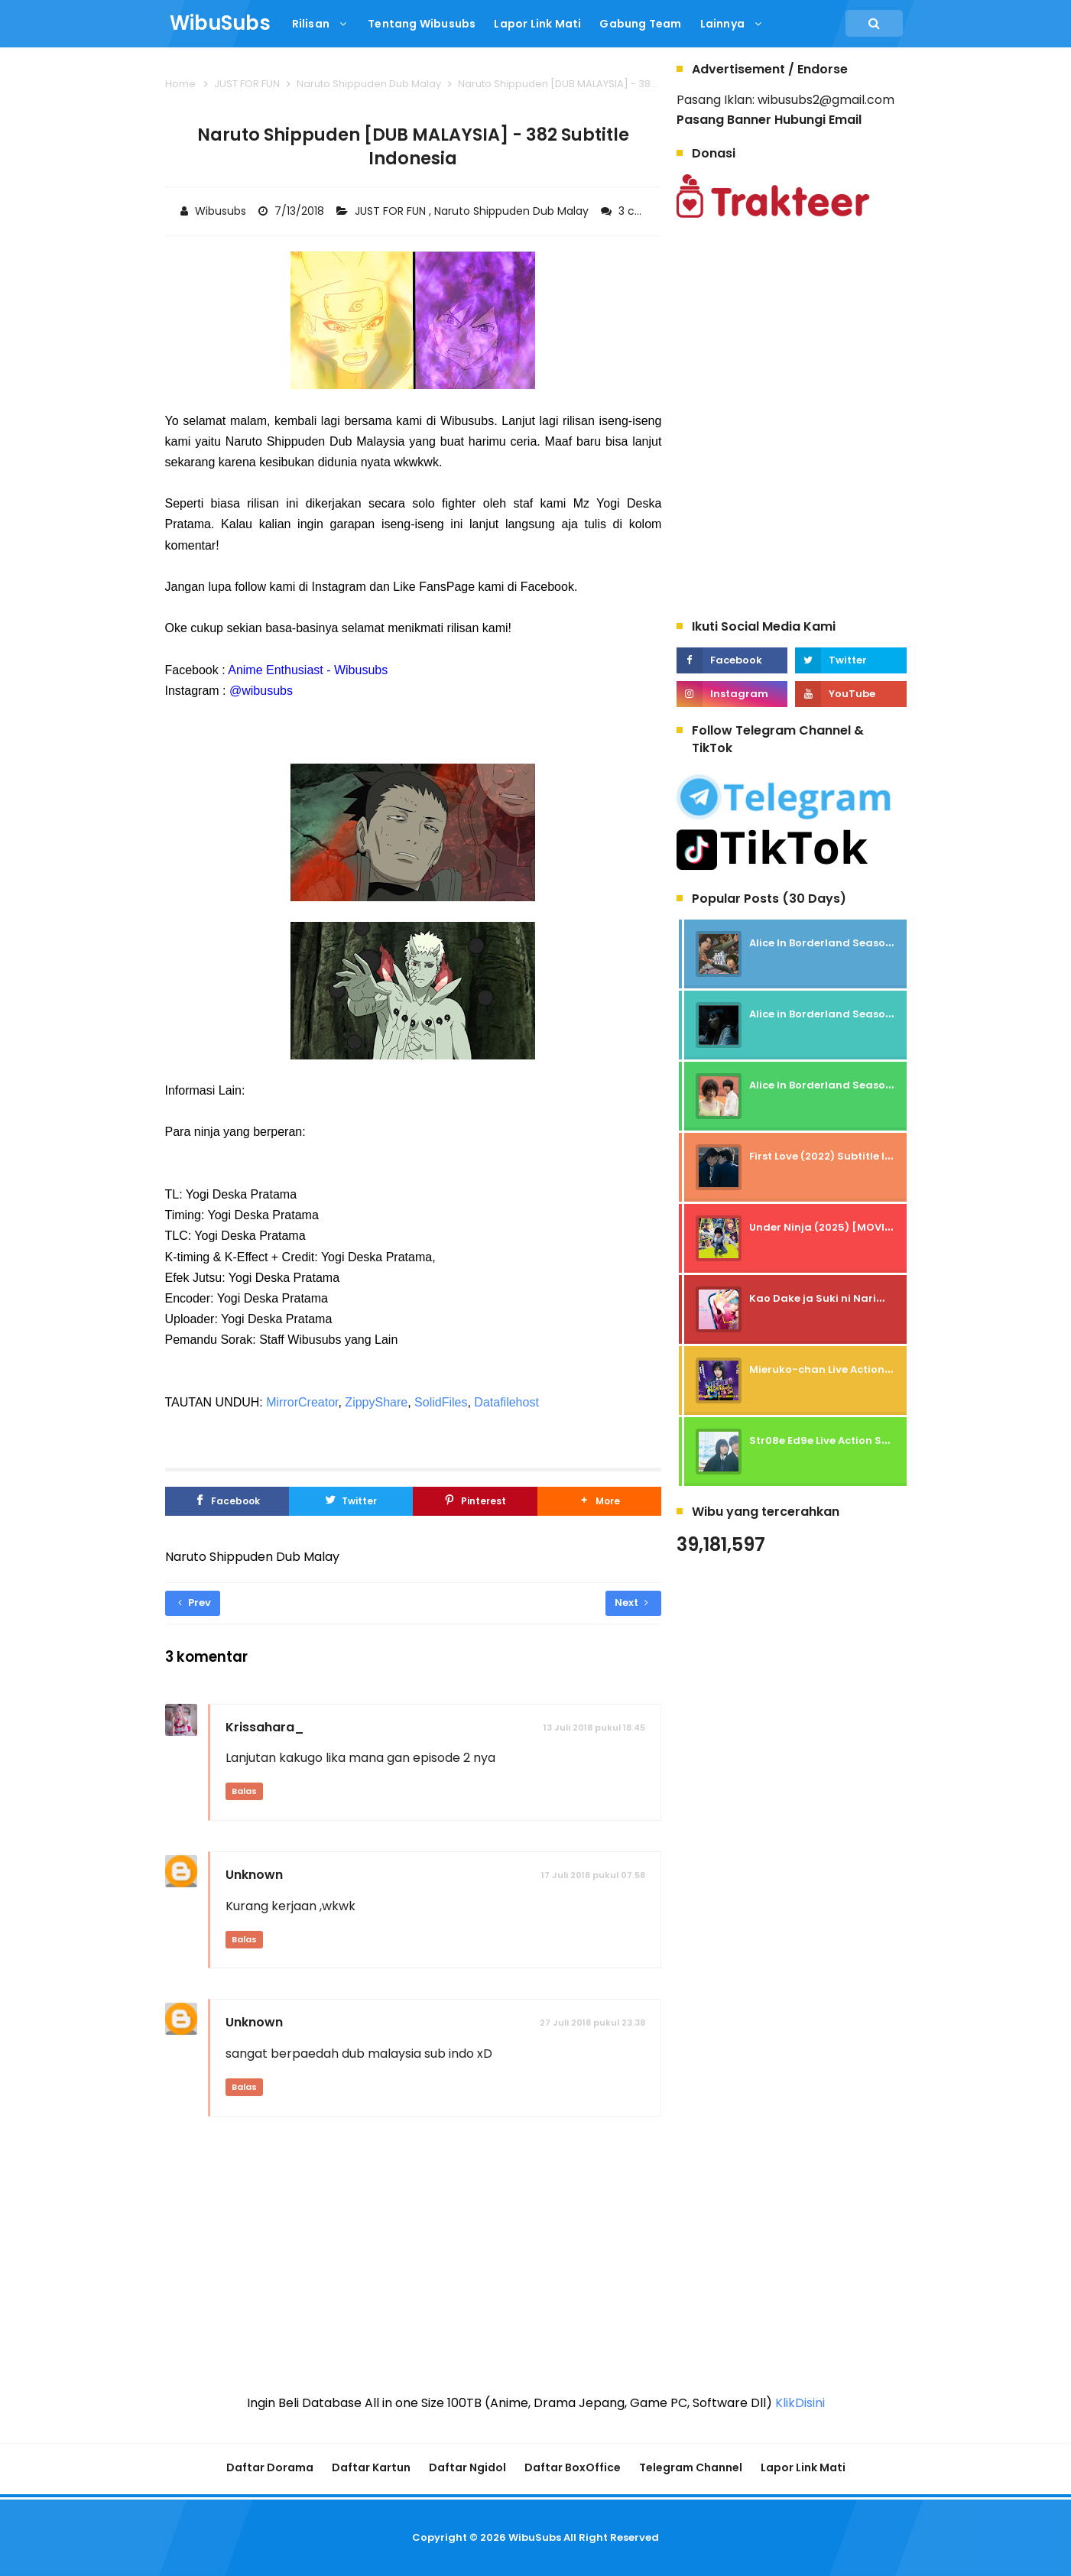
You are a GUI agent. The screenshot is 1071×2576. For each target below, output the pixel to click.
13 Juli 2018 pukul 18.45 (594, 1727)
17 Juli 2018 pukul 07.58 (593, 1875)
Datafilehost (506, 1402)
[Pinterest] (475, 1501)
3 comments (654, 211)
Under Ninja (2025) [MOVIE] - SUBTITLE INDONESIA (880, 1227)
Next (631, 1602)
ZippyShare (376, 1402)
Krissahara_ (265, 1727)
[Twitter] (351, 1501)
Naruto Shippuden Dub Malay (513, 211)
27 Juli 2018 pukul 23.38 (592, 2022)
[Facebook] (227, 1501)
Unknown (254, 1874)
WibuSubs (534, 2537)
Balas (244, 1791)
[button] (599, 1501)
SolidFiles (440, 1402)
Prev (194, 1602)
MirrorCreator (302, 1402)
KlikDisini (800, 2403)
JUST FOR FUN (392, 211)
